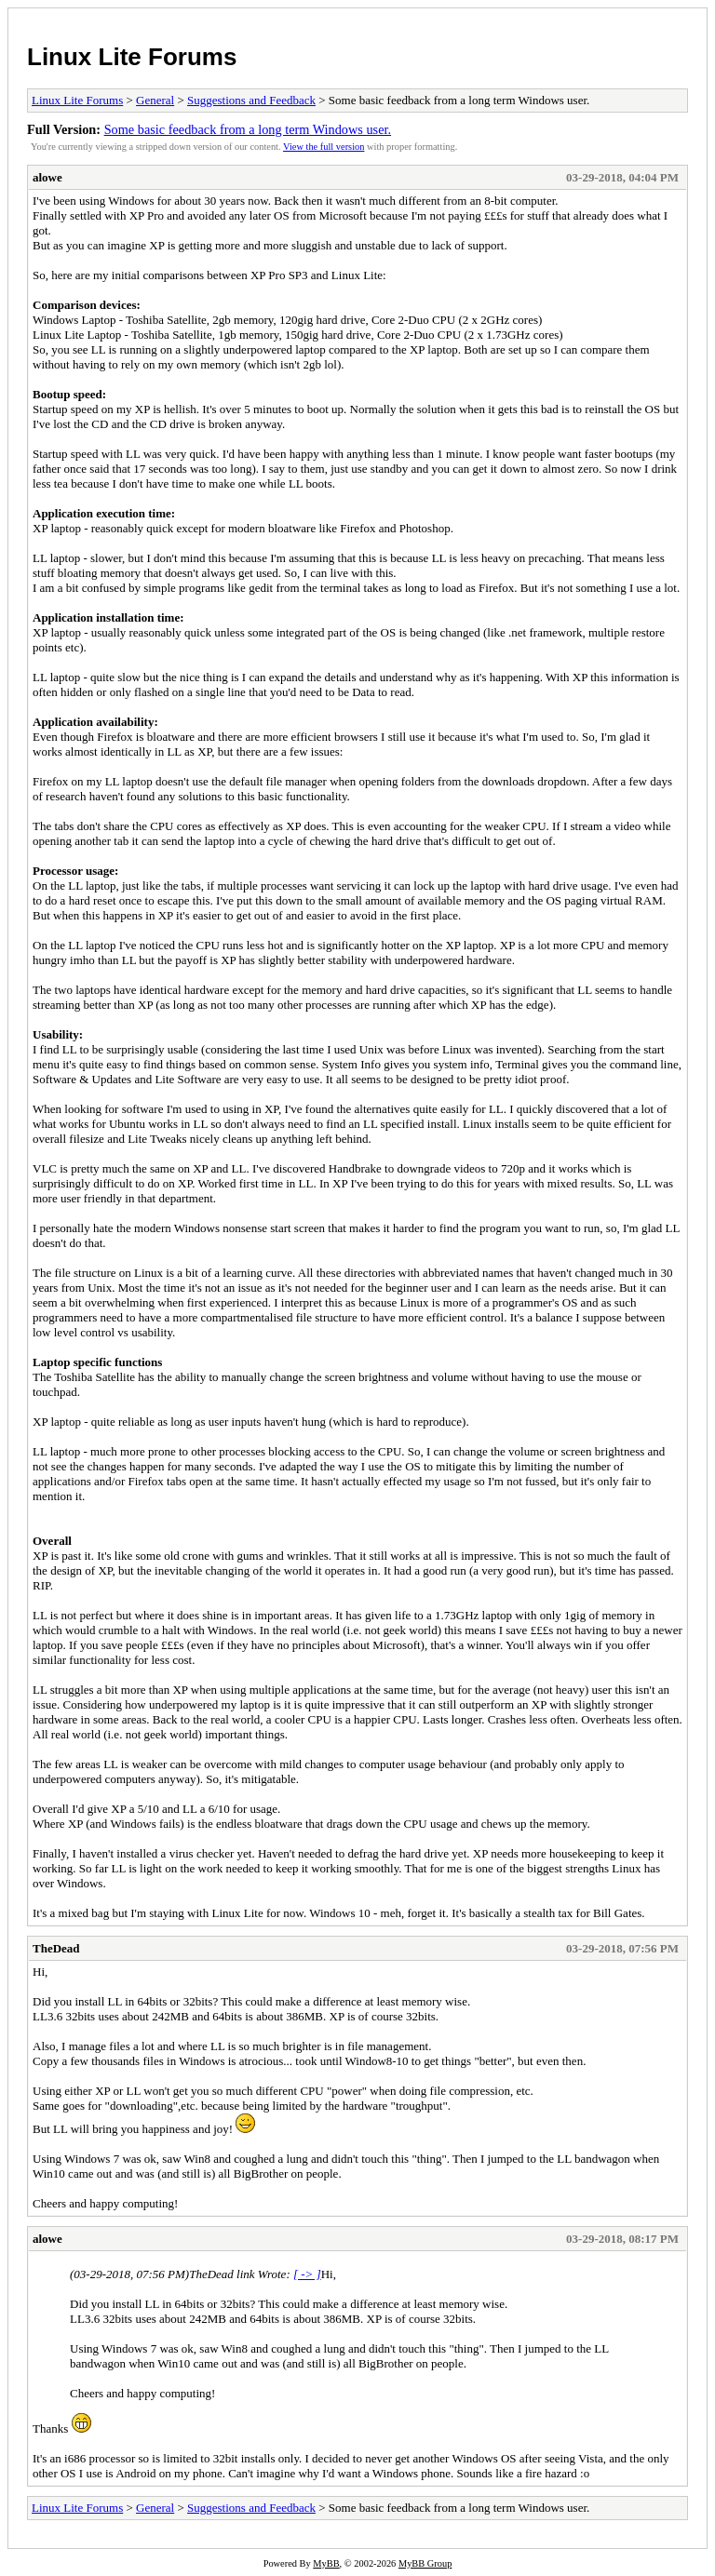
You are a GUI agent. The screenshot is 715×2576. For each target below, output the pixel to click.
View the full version (323, 146)
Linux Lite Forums (131, 57)
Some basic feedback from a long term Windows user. (247, 129)
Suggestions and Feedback (251, 100)
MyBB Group (425, 2563)
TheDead (56, 1948)
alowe (47, 177)
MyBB (326, 2563)
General (155, 100)
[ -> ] (307, 2274)
